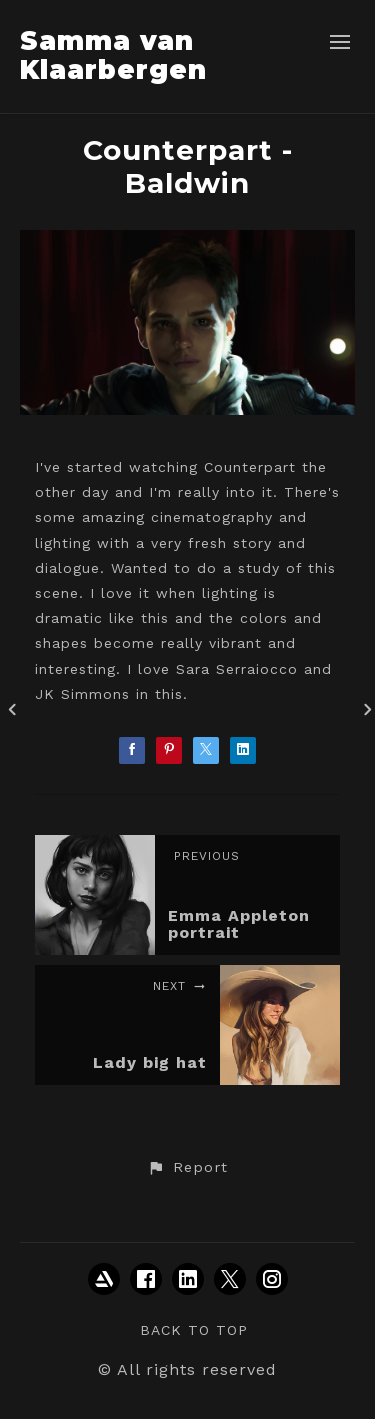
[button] (187, 1168)
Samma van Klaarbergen (113, 55)
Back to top (194, 1330)
